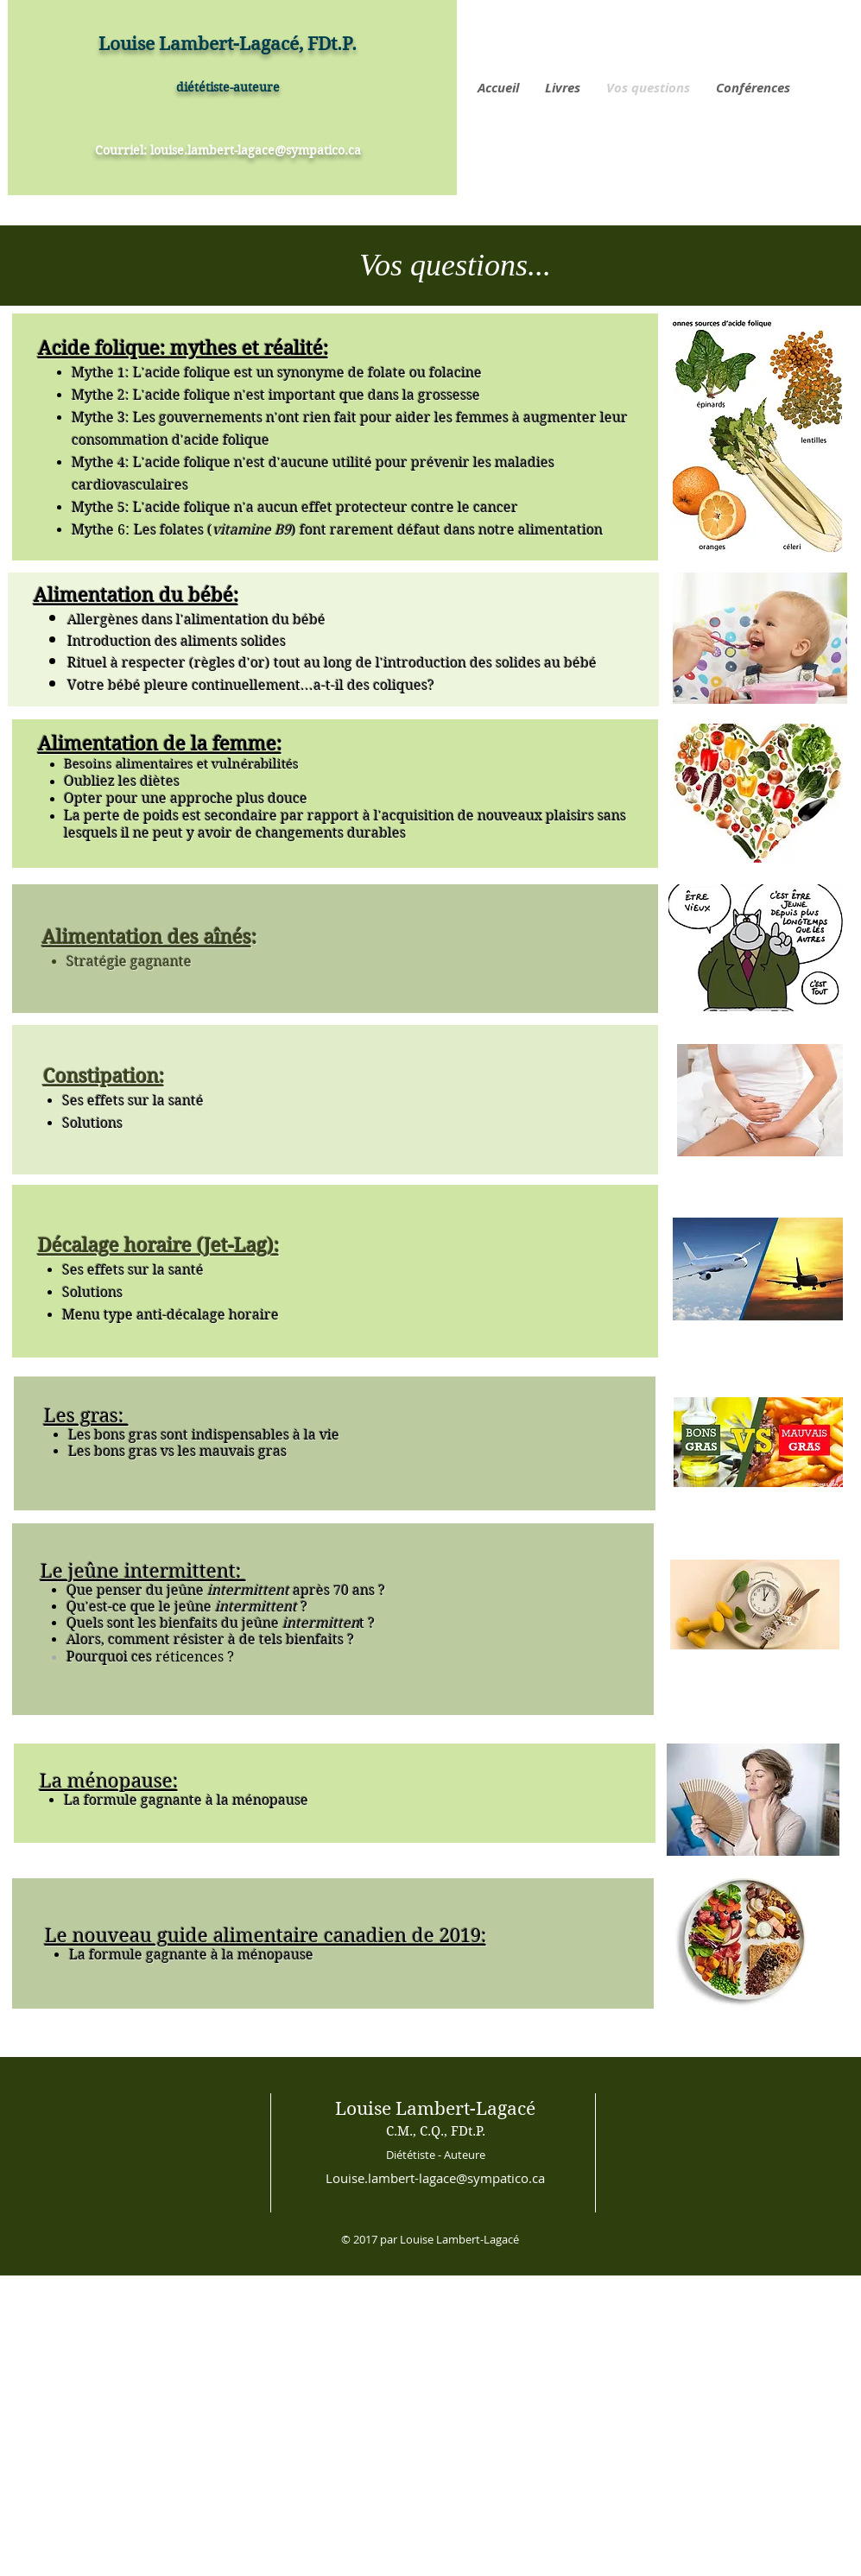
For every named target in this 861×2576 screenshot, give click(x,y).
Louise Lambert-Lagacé (435, 2108)
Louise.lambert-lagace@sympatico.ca (435, 2178)
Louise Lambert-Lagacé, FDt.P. (227, 44)
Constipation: (103, 1076)
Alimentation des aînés (146, 937)
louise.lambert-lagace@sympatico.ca (255, 150)
